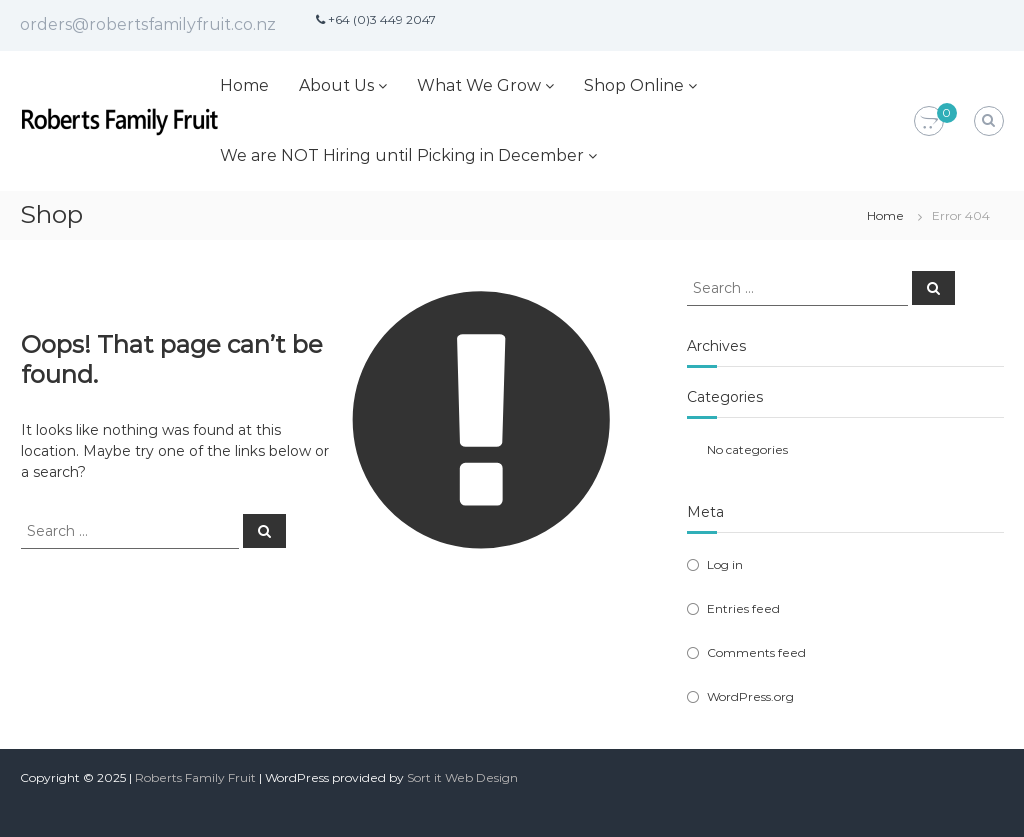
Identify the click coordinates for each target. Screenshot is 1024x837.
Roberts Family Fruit (195, 777)
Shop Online (634, 85)
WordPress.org (750, 696)
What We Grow (479, 85)
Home (244, 85)
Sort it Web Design (462, 777)
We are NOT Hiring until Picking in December (402, 155)
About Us (336, 85)
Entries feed (743, 608)
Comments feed (756, 652)
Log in (725, 564)
